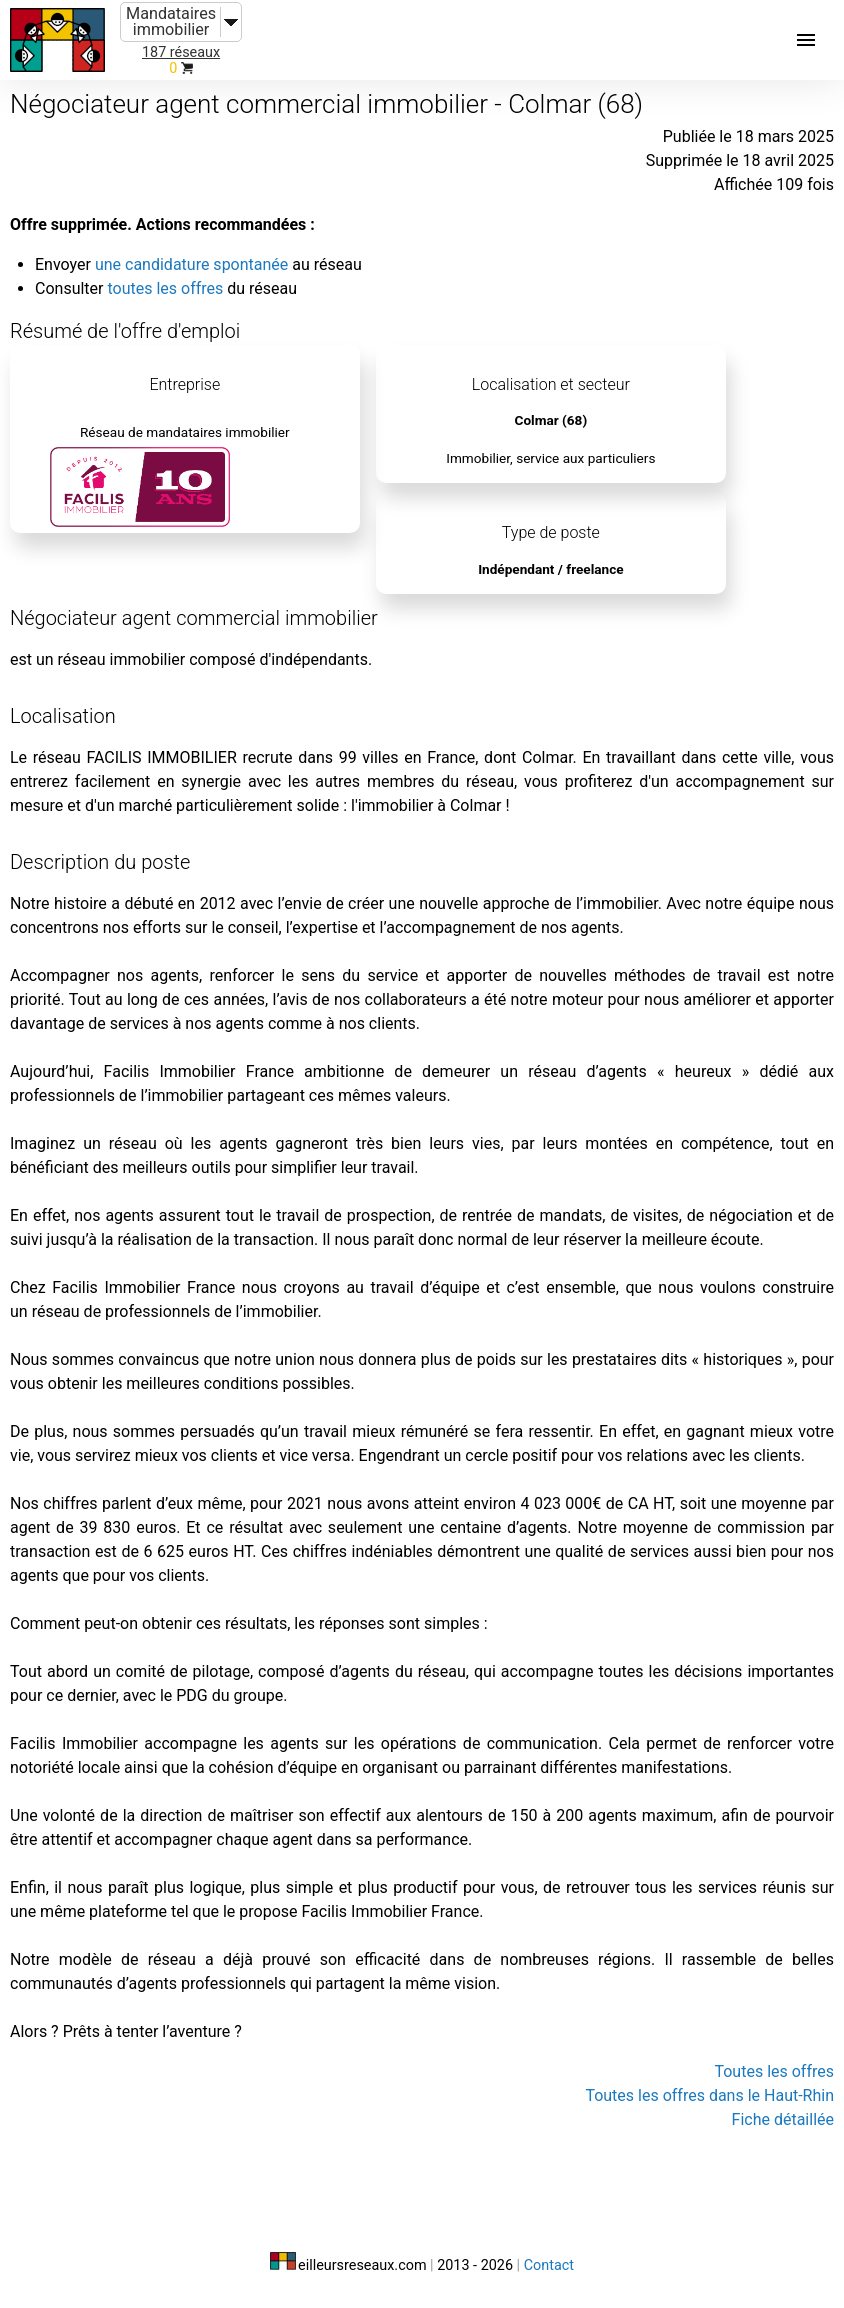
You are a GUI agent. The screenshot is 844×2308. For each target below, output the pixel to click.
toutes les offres (165, 288)
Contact (549, 2265)
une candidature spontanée (191, 264)
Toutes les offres (774, 2071)
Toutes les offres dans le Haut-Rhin (709, 2095)
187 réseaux (181, 52)
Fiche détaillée (783, 2119)
